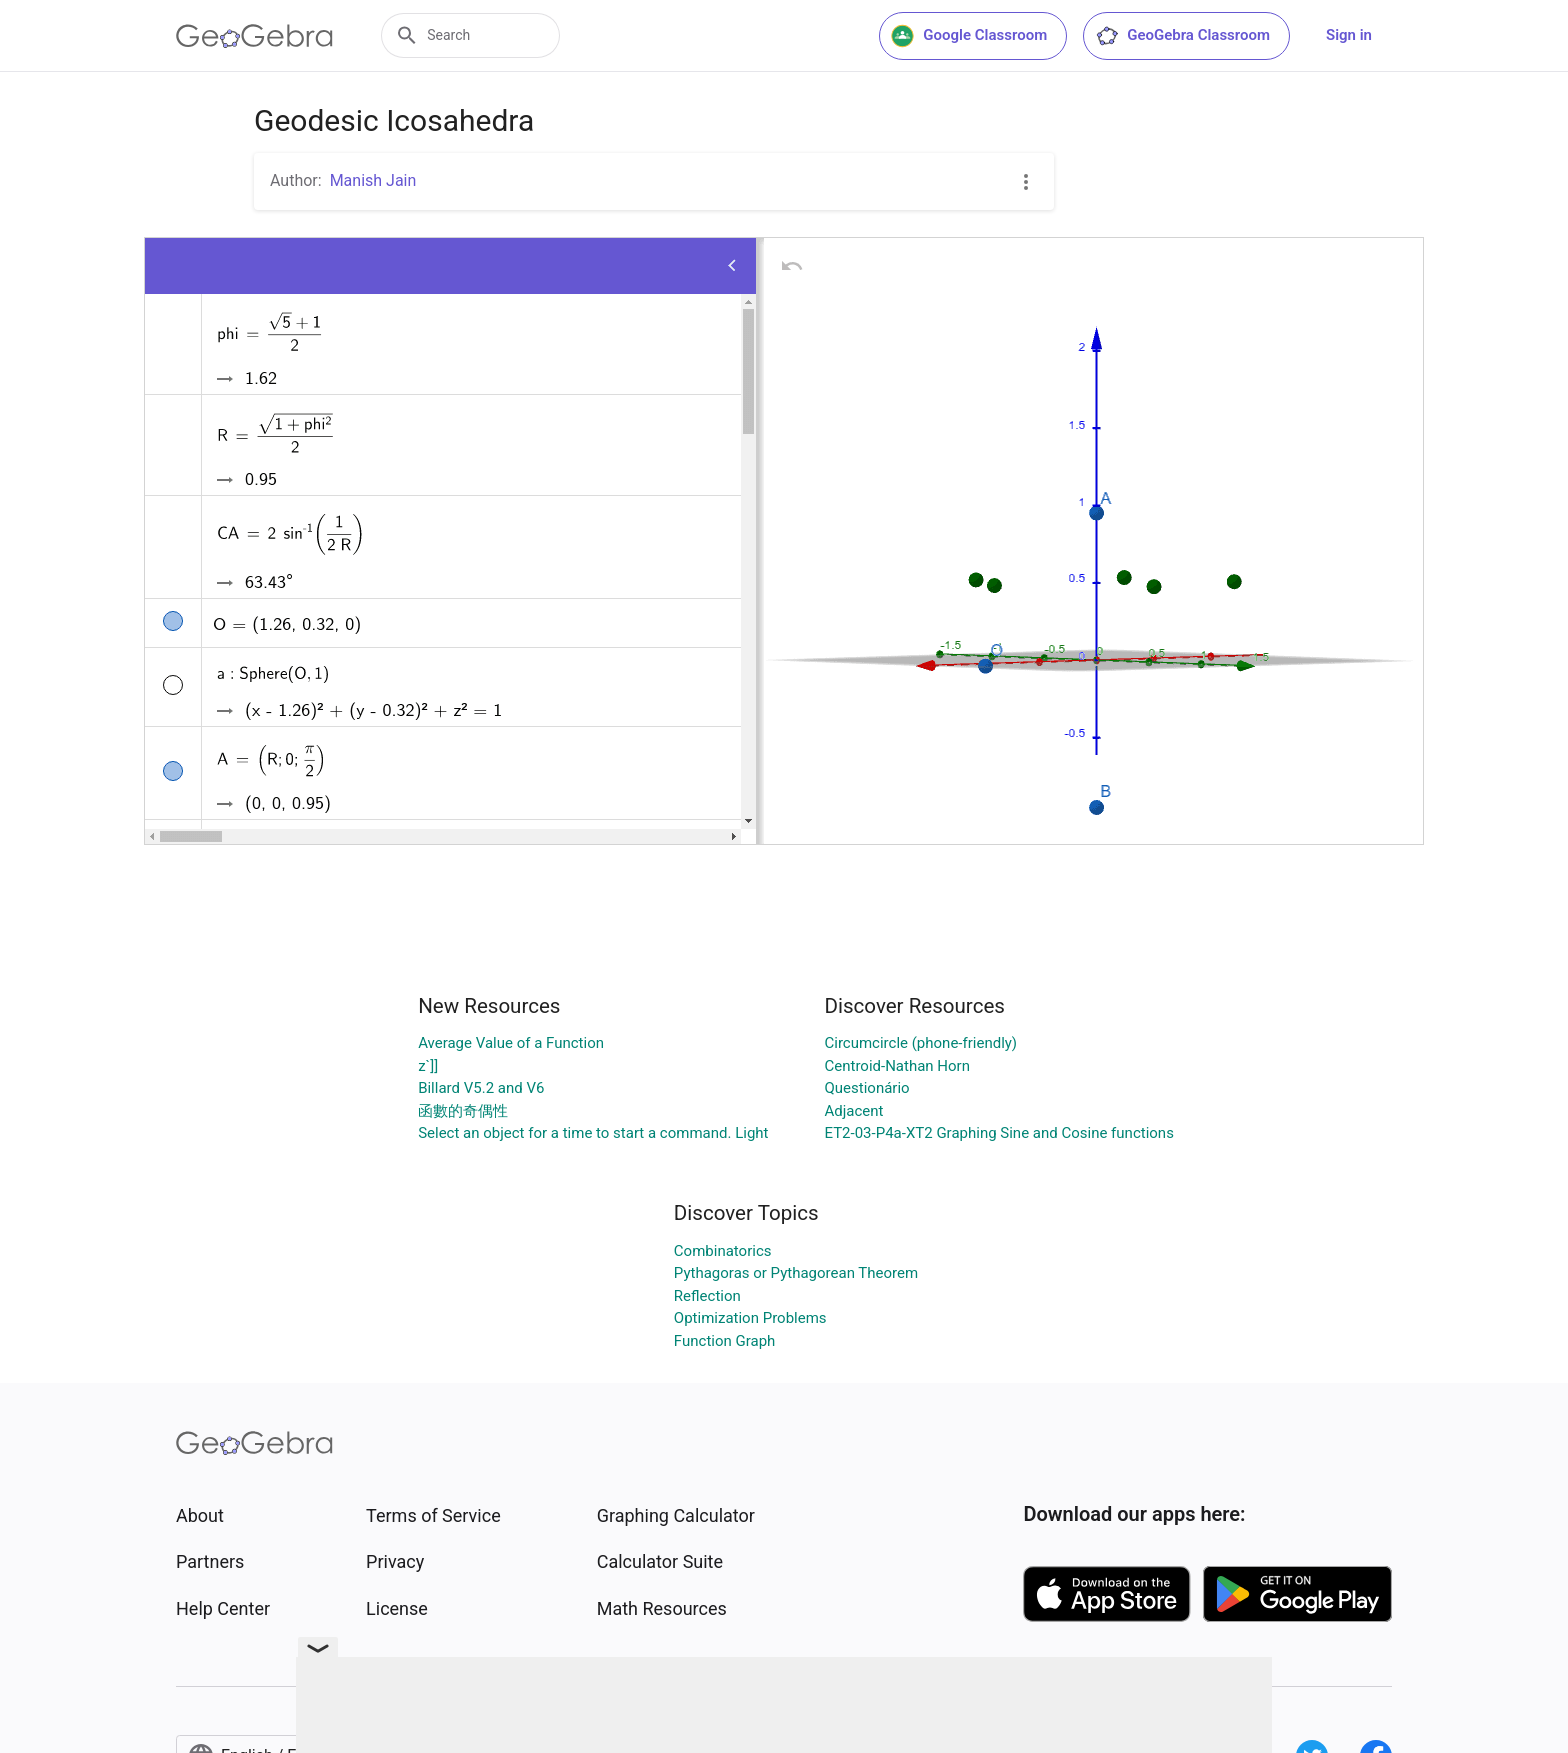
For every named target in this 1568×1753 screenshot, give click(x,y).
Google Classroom (969, 36)
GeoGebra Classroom (1182, 36)
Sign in (1349, 35)
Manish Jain (373, 180)
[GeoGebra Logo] (254, 36)
